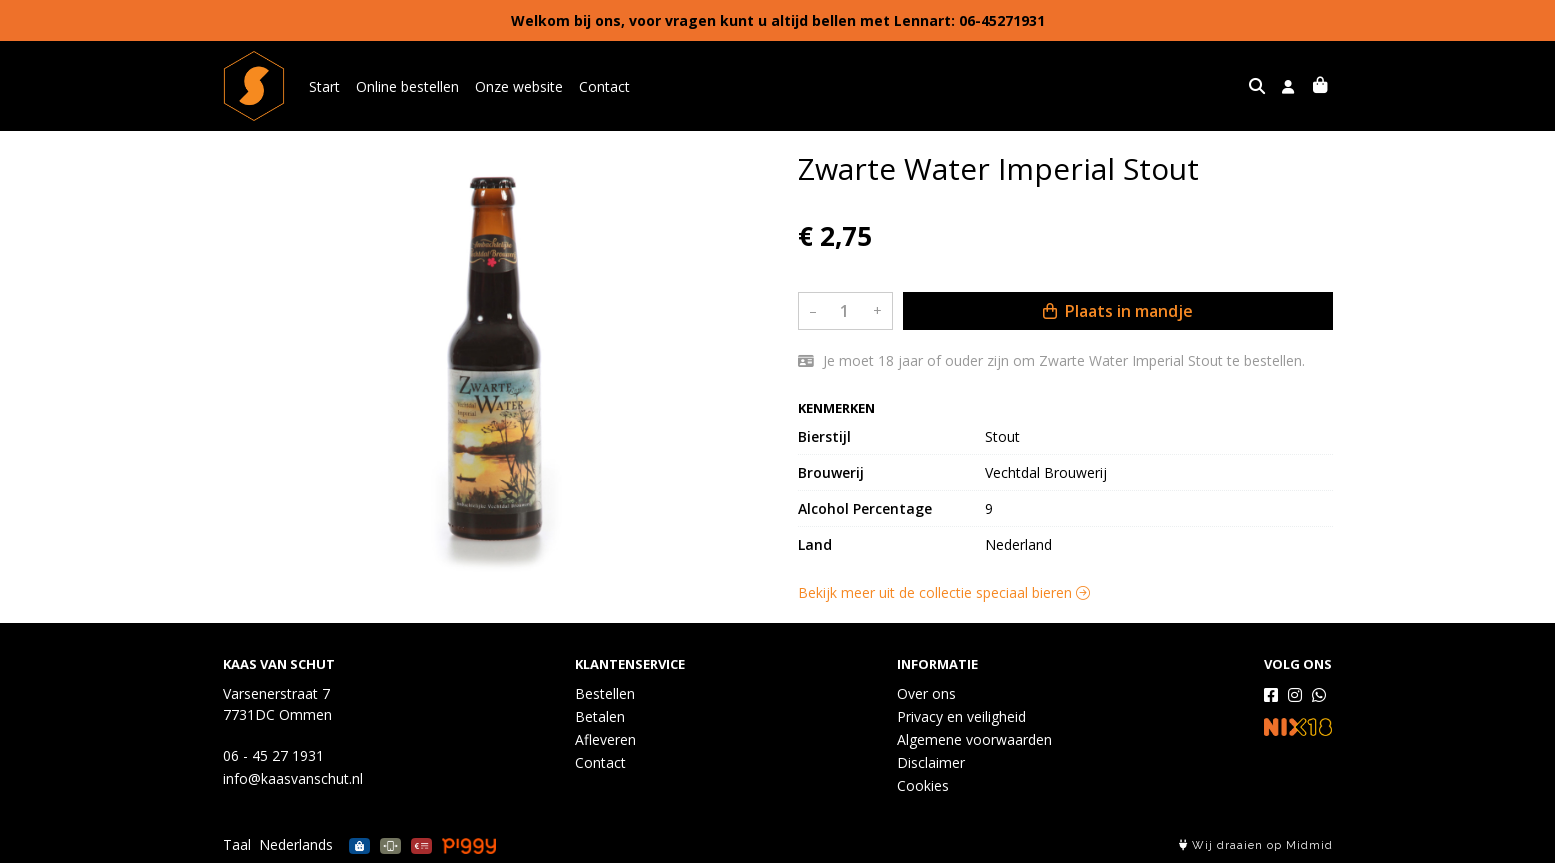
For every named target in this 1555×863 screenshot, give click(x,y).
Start (324, 86)
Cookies (923, 785)
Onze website (519, 86)
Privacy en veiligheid (961, 716)
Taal (237, 844)
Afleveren (605, 739)
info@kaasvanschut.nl (293, 778)
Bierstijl (824, 436)
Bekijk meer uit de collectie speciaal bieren (944, 592)
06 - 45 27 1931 (273, 755)
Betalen (600, 716)
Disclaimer (931, 762)
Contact (604, 86)
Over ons (926, 693)
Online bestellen (407, 86)
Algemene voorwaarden (974, 739)
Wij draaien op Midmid (1256, 845)
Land (815, 544)
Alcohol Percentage (865, 508)
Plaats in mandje (1118, 311)
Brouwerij (831, 472)
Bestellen (605, 693)
